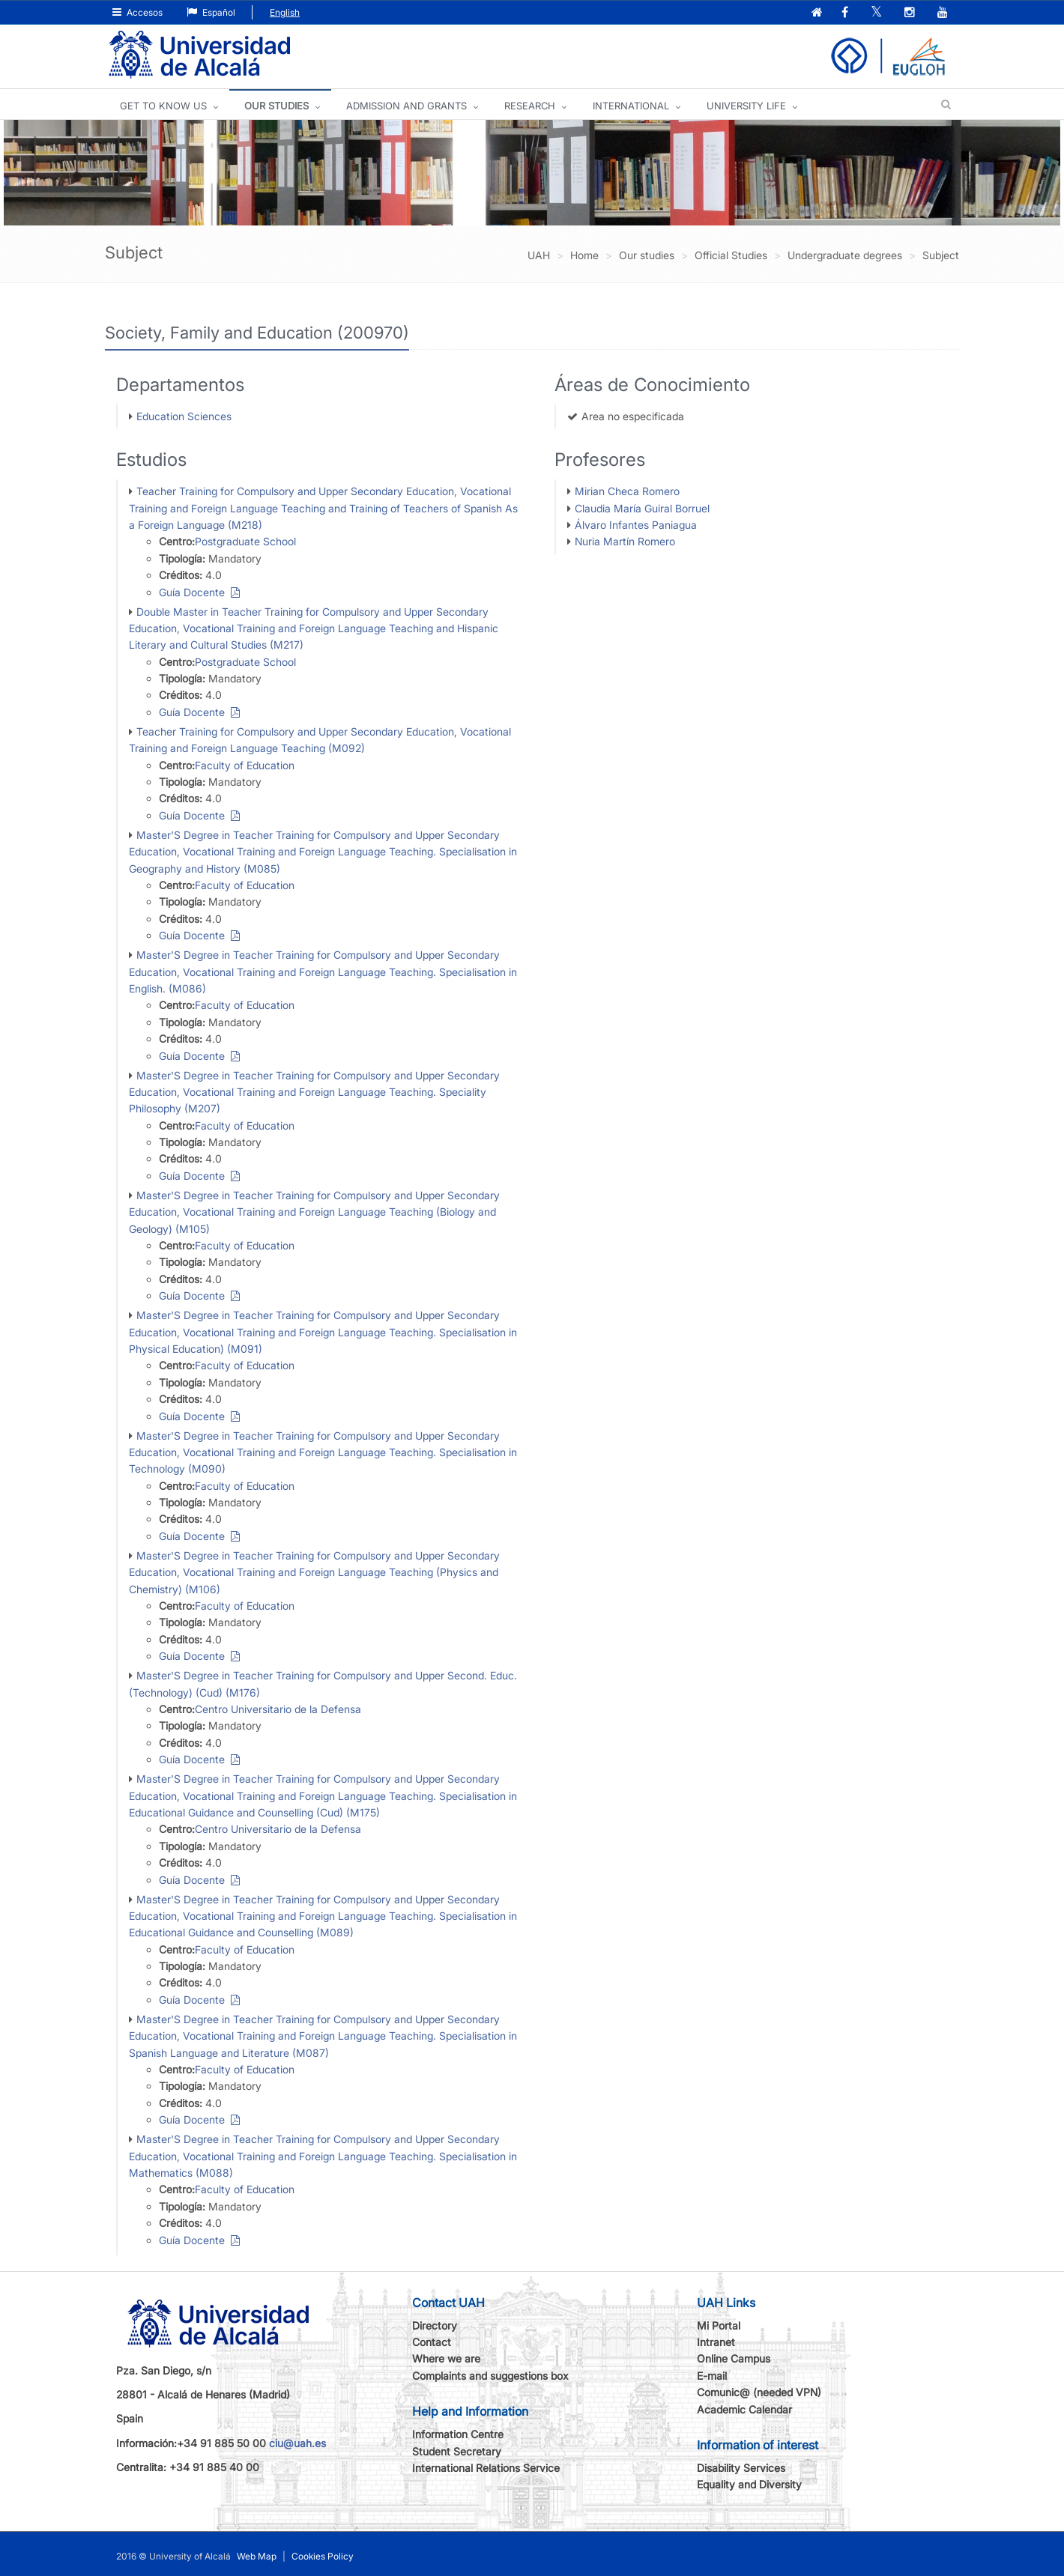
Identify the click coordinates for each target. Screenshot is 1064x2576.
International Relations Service (486, 2467)
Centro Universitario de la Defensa (278, 1709)
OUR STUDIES (276, 106)
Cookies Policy (322, 2556)
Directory (434, 2325)
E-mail (712, 2375)
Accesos (137, 12)
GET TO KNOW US (163, 106)
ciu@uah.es (297, 2443)
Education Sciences (184, 416)
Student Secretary (456, 2451)
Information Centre (458, 2434)
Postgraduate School (245, 541)
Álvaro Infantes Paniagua (636, 524)
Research (529, 106)
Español (211, 12)
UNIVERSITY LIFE (746, 106)
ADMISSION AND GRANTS (406, 106)
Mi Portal (718, 2325)
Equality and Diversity (749, 2484)
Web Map (256, 2556)
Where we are (446, 2358)
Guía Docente (199, 592)
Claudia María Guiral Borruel (642, 508)
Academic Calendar (744, 2409)
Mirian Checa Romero (627, 491)
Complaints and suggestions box (490, 2375)
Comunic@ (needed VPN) (759, 2392)
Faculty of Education (244, 765)
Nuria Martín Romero (625, 541)
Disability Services (741, 2467)
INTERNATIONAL (631, 106)
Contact (431, 2342)
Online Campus (733, 2358)
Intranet (716, 2342)
